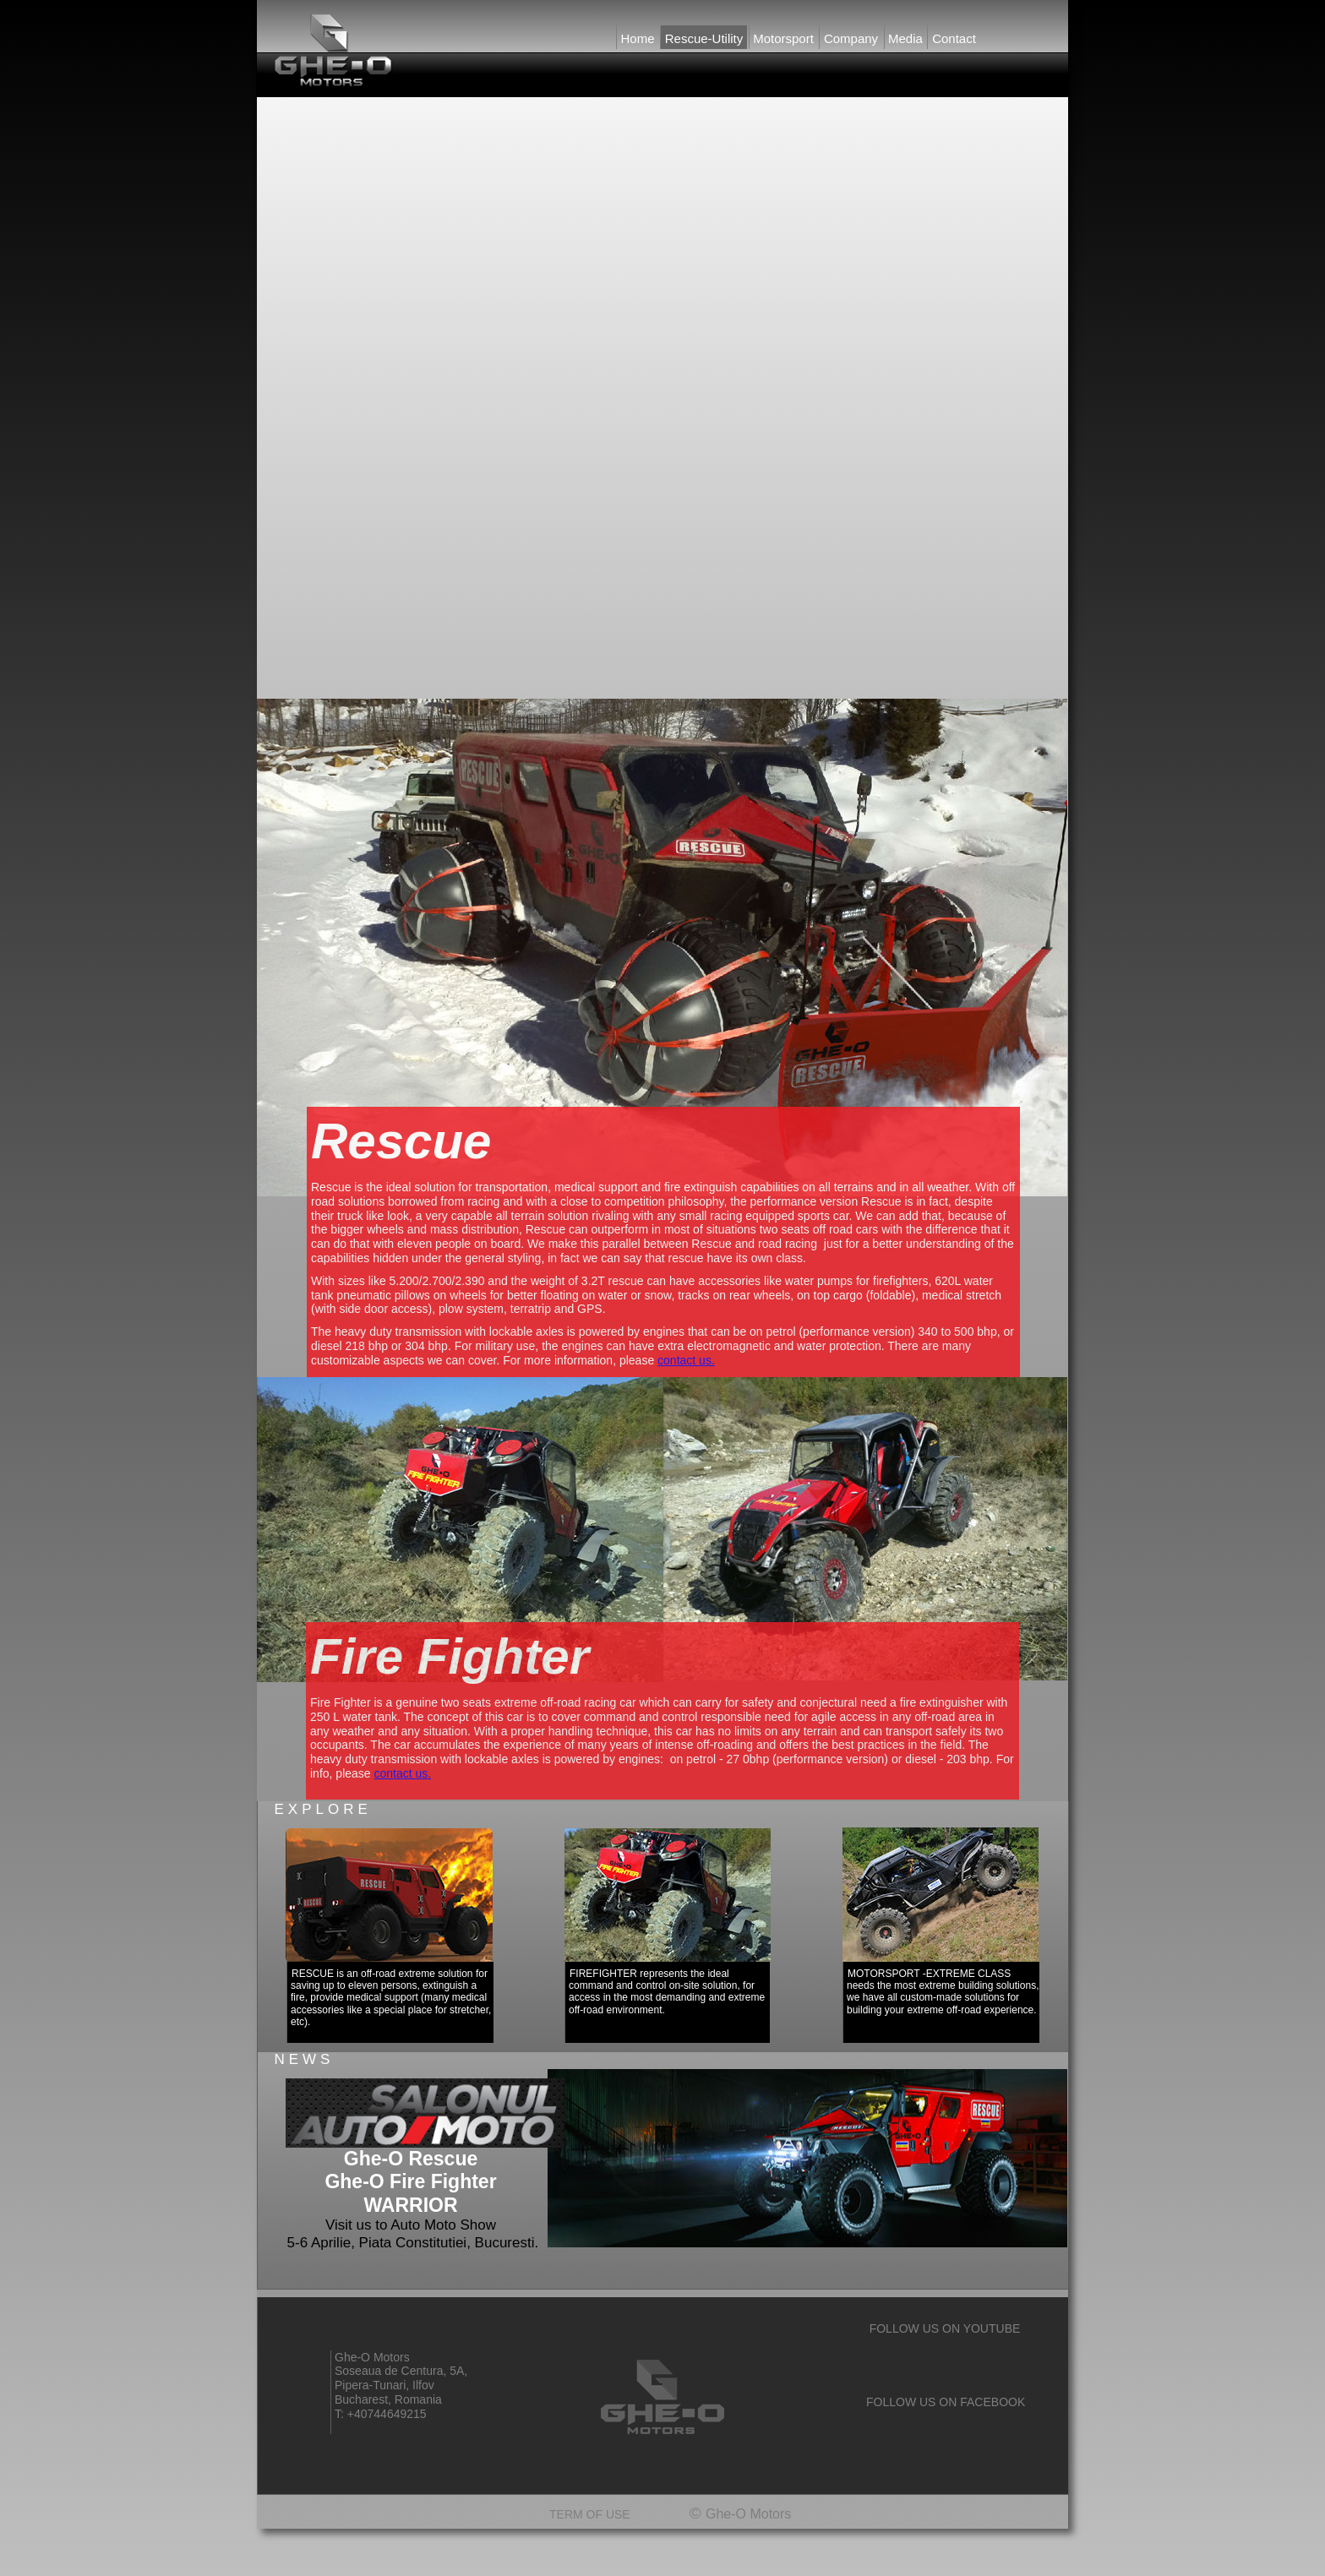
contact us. (686, 1360)
